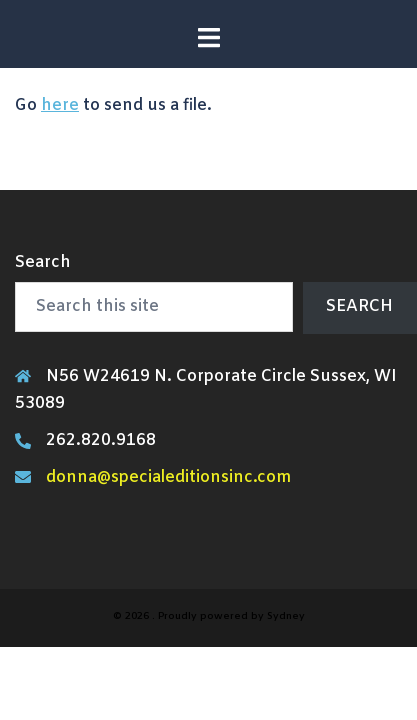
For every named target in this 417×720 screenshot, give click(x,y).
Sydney (286, 616)
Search (43, 262)
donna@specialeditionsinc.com (168, 477)
